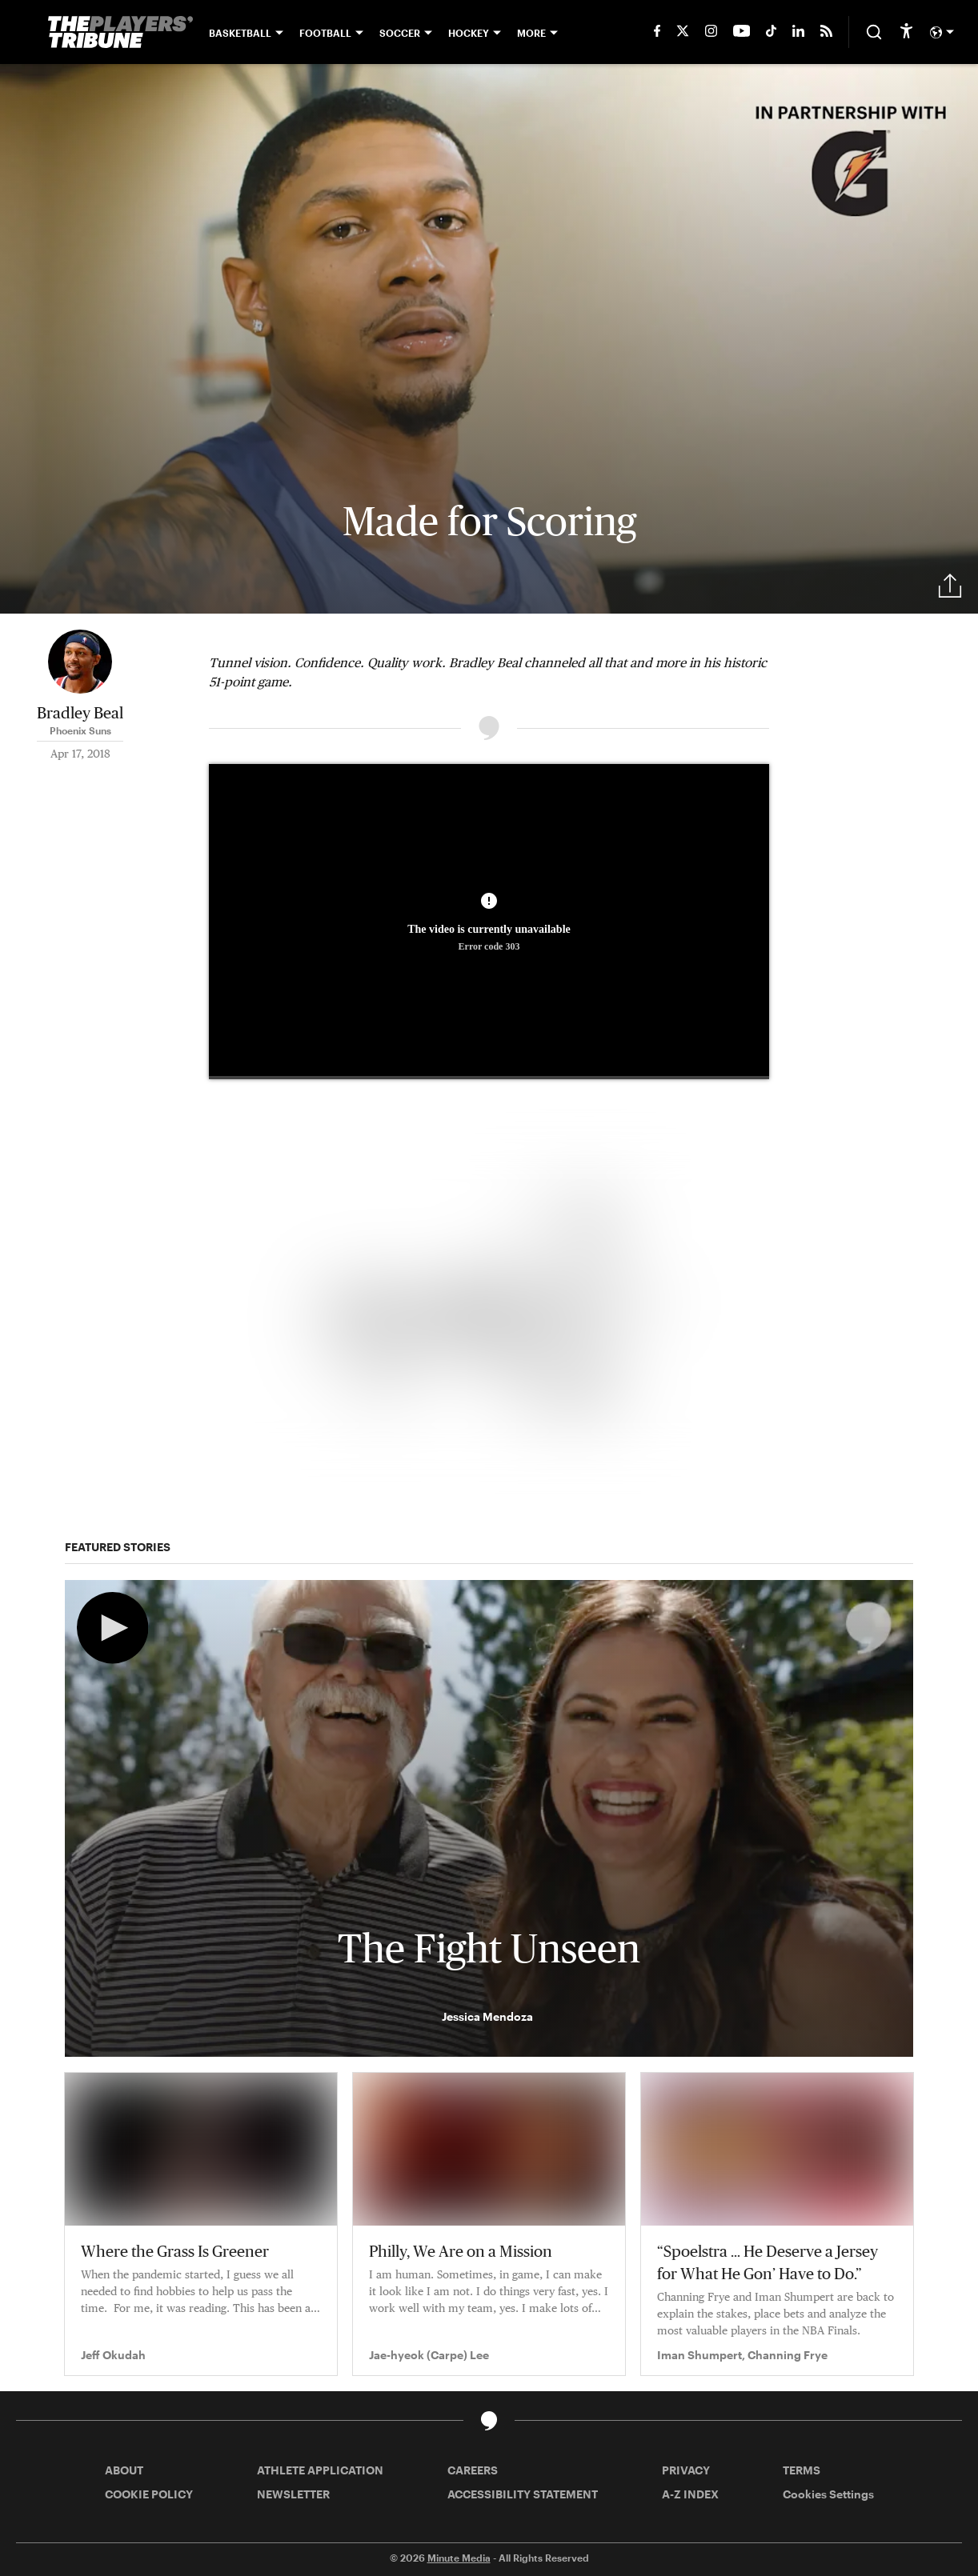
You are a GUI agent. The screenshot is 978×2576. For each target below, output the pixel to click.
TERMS (801, 2470)
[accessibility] (906, 32)
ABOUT (124, 2470)
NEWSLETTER (293, 2494)
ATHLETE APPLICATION (320, 2470)
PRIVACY (686, 2470)
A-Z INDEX (690, 2494)
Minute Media (459, 2557)
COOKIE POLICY (149, 2494)
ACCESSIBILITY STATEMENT (522, 2494)
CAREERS (472, 2470)
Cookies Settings (828, 2494)
